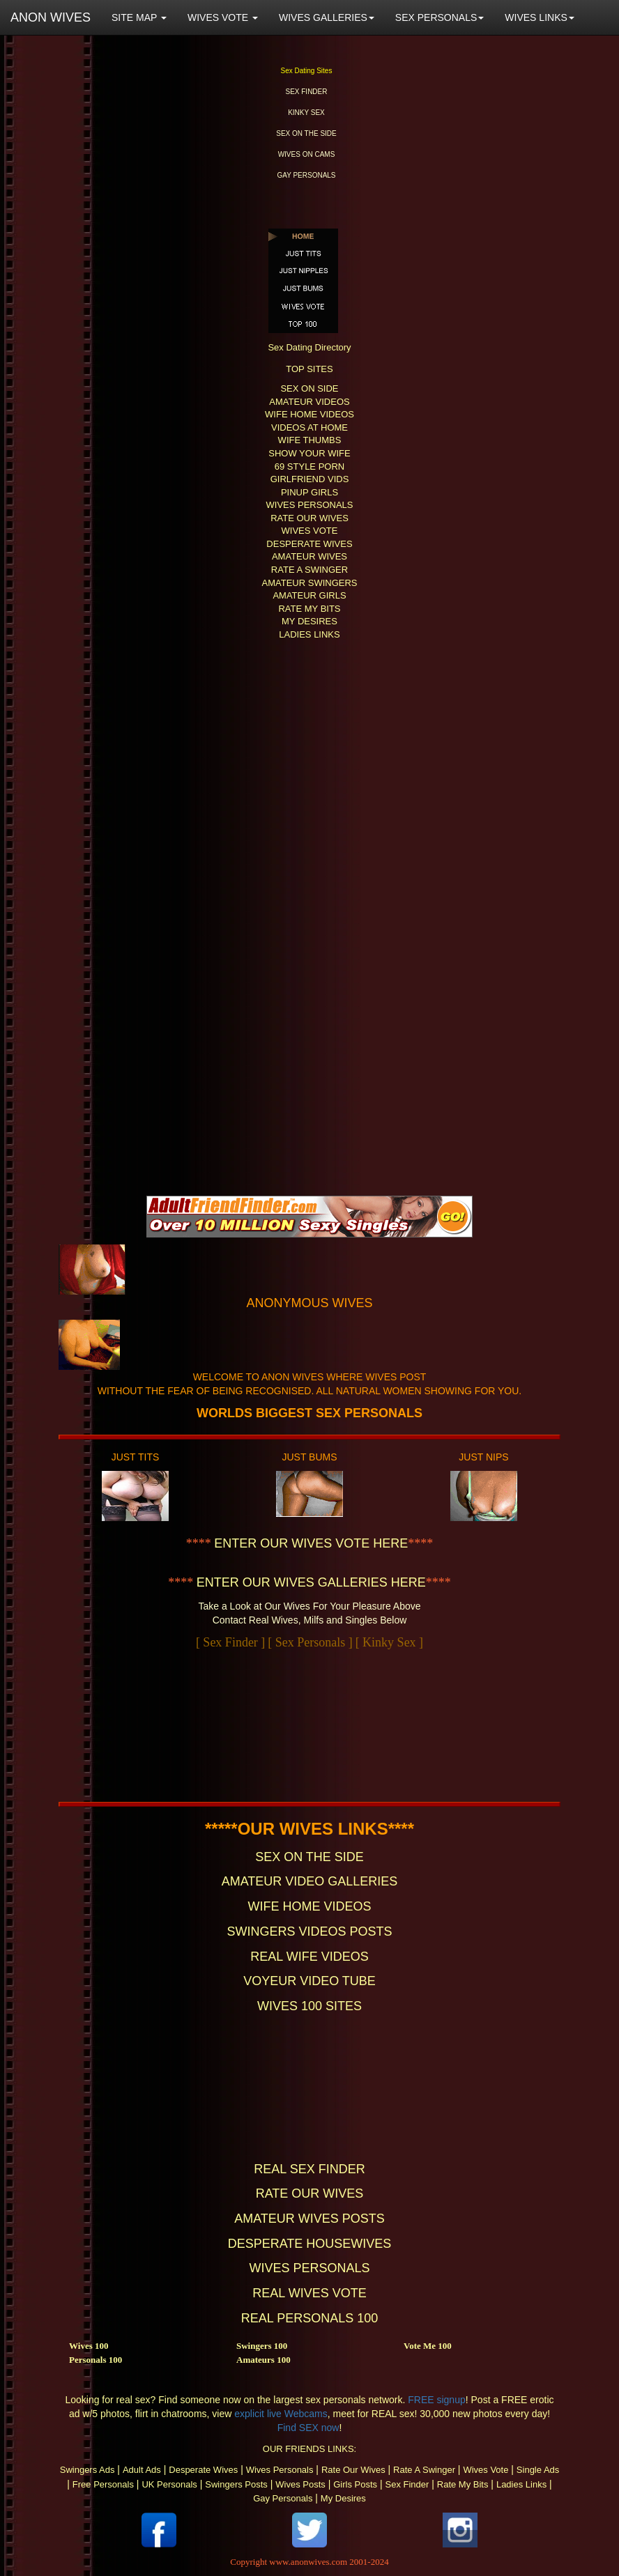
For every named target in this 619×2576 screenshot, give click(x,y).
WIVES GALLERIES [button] (326, 17)
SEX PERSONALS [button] (439, 17)
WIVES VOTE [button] (223, 17)
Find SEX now (308, 2427)
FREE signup (436, 2399)
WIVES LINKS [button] (539, 17)
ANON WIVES (50, 17)
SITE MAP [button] (139, 17)
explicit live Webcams (281, 2413)
